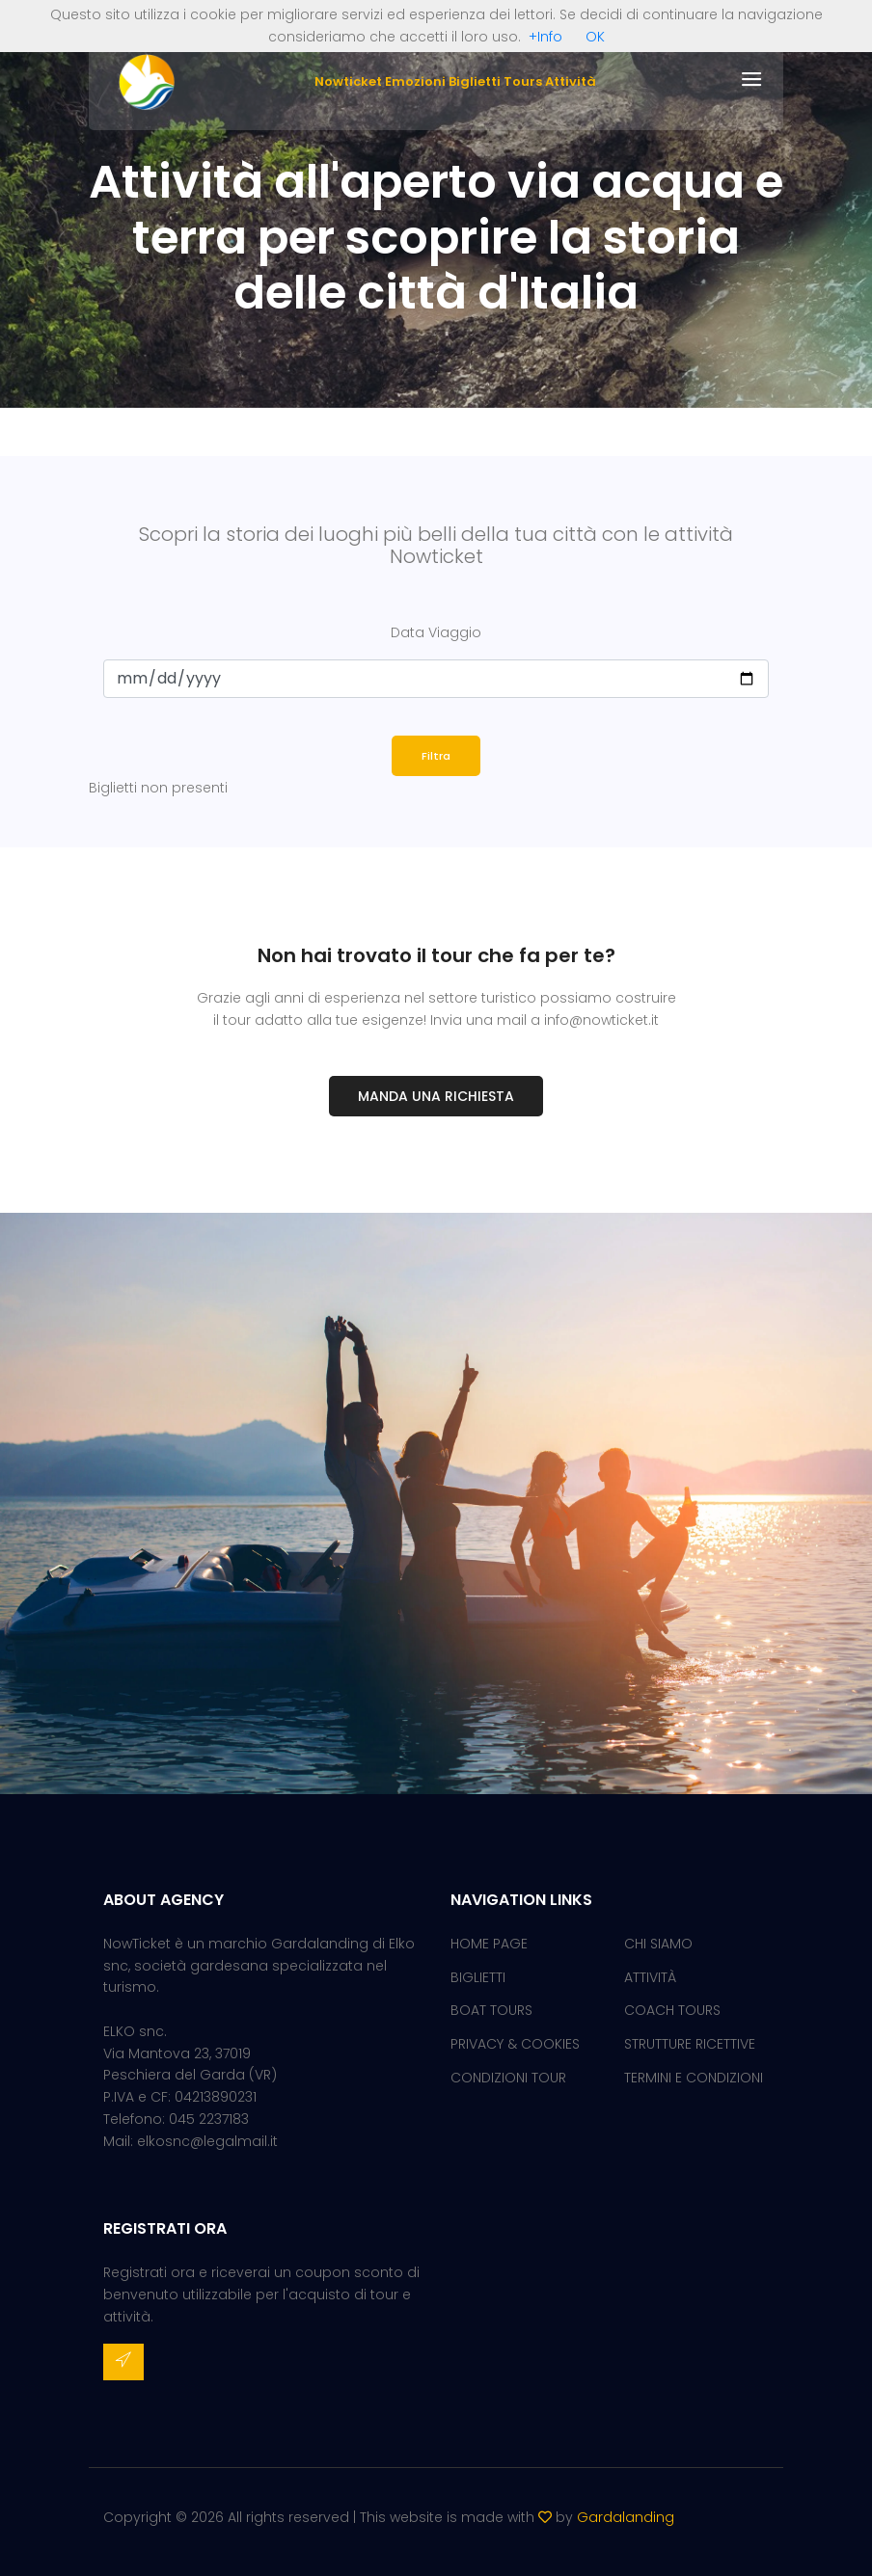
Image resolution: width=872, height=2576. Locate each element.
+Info (545, 36)
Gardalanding (625, 2517)
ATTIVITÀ (650, 1977)
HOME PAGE (489, 1943)
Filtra (436, 756)
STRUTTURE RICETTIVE (689, 2043)
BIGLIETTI (477, 1977)
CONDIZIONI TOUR (508, 2077)
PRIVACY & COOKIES (515, 2043)
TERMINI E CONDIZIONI (693, 2077)
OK (595, 36)
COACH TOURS (672, 2010)
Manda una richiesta (436, 1096)
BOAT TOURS (491, 2010)
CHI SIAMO (658, 1943)
